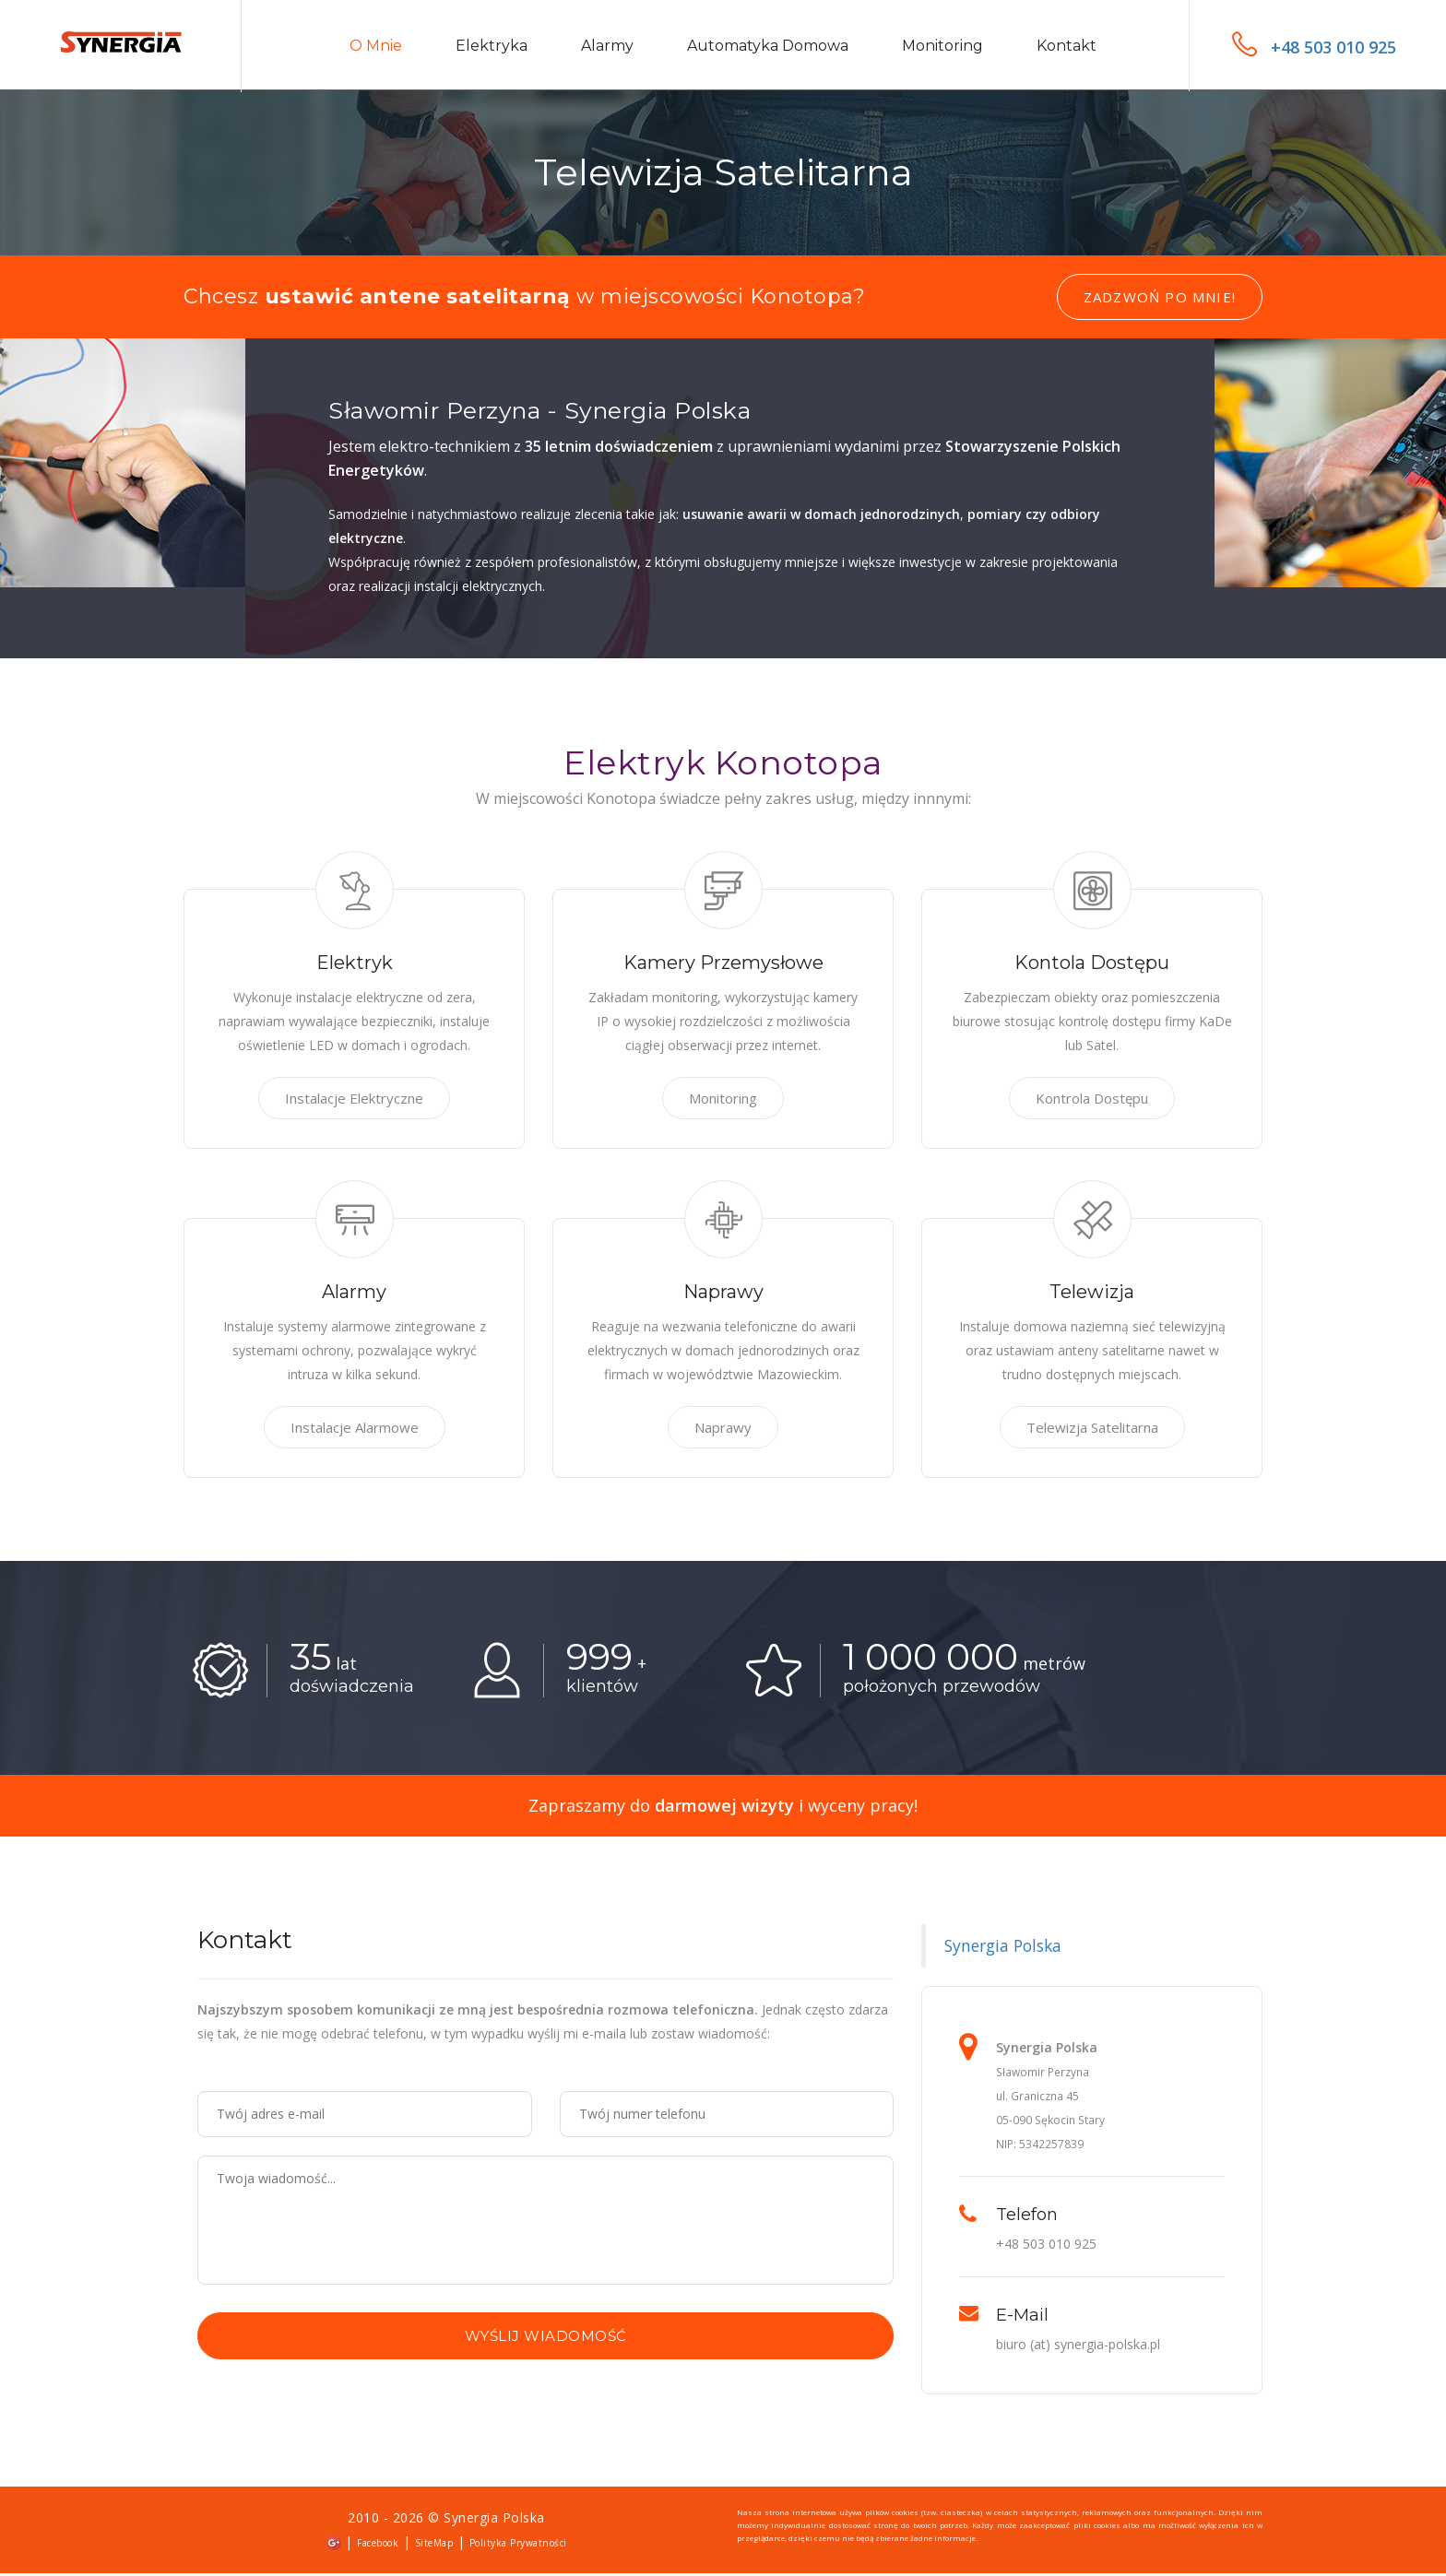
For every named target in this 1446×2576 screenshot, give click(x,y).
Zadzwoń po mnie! (1160, 299)
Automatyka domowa (767, 47)
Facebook (377, 2545)
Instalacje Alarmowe (354, 1430)
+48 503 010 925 (1314, 47)
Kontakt (1066, 47)
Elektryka (491, 47)
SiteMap (434, 2545)
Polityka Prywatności (518, 2545)
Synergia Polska (1002, 1948)
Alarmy (607, 47)
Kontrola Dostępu (1092, 1101)
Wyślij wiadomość (546, 2338)
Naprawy (723, 1430)
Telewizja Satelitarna (1092, 1430)
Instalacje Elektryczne (354, 1101)
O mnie (376, 47)
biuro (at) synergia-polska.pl (1078, 2347)
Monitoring (942, 47)
